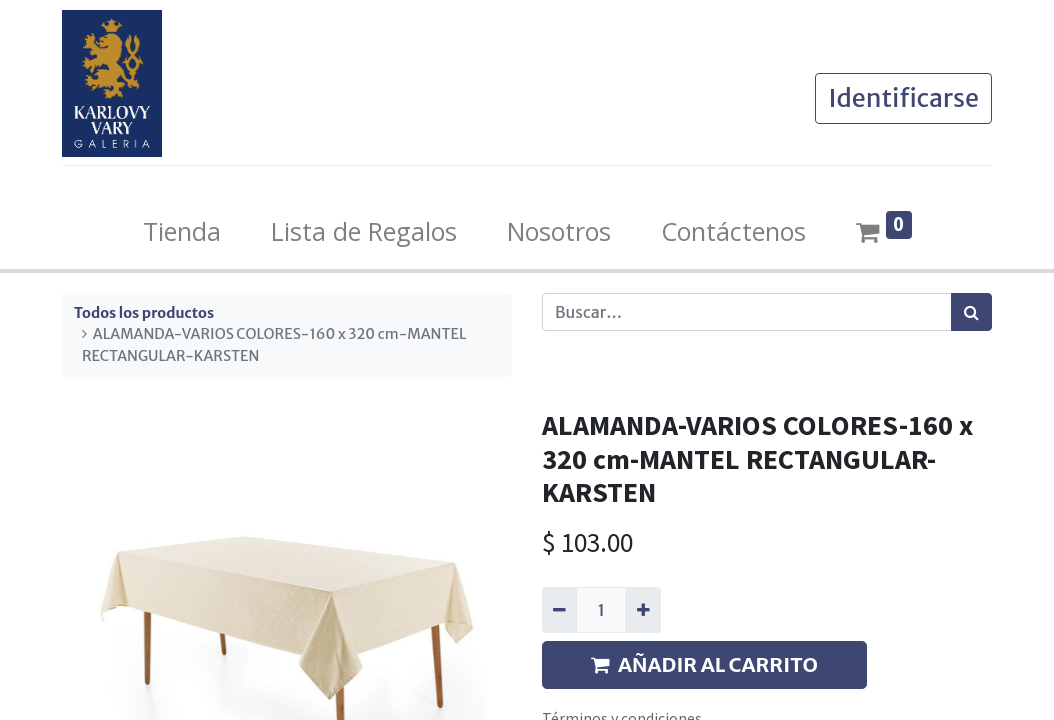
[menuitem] (182, 232)
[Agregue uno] (642, 610)
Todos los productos (144, 313)
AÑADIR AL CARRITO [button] (704, 664)
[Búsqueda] (971, 312)
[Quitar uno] (559, 610)
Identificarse (903, 98)
